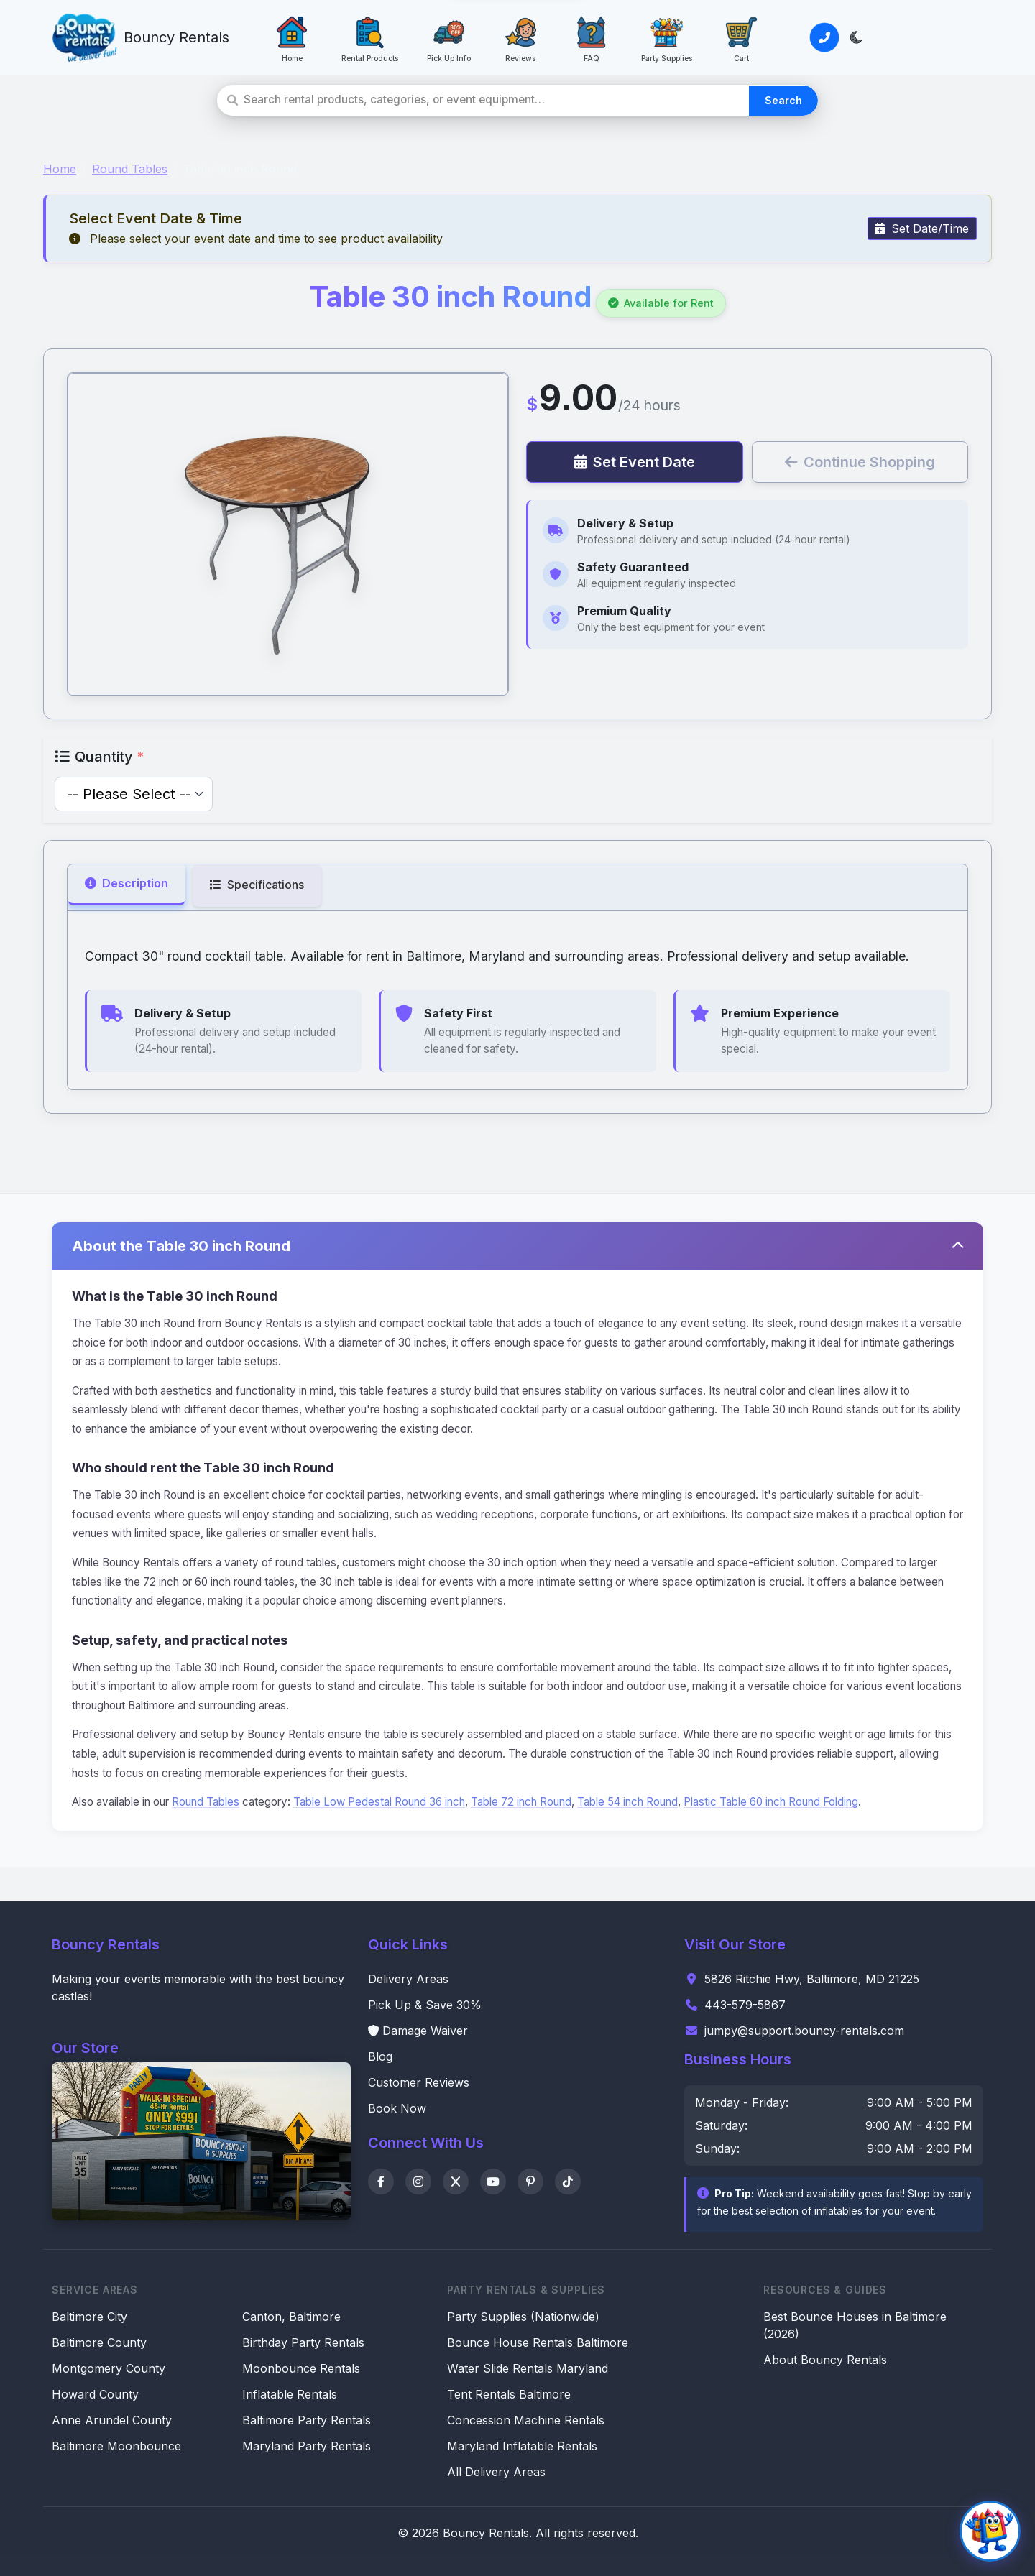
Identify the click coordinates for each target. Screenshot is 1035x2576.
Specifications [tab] (257, 884)
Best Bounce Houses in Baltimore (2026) (855, 2325)
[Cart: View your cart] (742, 37)
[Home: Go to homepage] (292, 37)
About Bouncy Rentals (825, 2360)
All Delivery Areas (496, 2472)
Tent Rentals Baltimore (509, 2394)
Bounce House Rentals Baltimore (537, 2342)
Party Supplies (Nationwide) (523, 2316)
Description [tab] (126, 883)
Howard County (95, 2394)
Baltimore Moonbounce (116, 2446)
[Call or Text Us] (824, 37)
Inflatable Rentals (289, 2394)
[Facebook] (381, 2181)
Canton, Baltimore (291, 2316)
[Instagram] (418, 2181)
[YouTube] (493, 2181)
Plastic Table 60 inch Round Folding (771, 1802)
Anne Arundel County (112, 2420)
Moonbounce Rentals (301, 2368)
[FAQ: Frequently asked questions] (591, 37)
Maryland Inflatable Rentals (522, 2446)
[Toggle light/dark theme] (856, 37)
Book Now (397, 2108)
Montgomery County (108, 2368)
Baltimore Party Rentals (306, 2420)
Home (59, 169)
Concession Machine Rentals (525, 2420)
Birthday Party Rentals (303, 2342)
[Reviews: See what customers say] (520, 37)
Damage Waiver (418, 2030)
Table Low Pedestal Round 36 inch (379, 1802)
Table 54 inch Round (627, 1802)
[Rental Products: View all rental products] (369, 37)
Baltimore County (99, 2342)
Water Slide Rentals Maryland (527, 2368)
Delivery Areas (408, 1979)
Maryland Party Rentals (306, 2446)
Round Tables (129, 169)
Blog (380, 2056)
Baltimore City (89, 2316)
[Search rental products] (496, 100)
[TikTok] (568, 2181)
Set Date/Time (922, 228)
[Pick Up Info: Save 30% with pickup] (449, 37)
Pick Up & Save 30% (425, 2005)
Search (783, 100)
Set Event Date (634, 462)
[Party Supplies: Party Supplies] (666, 37)
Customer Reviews (418, 2082)
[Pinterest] (530, 2181)
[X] (456, 2181)
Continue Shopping (860, 462)
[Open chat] (990, 2531)
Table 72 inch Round (521, 1802)
